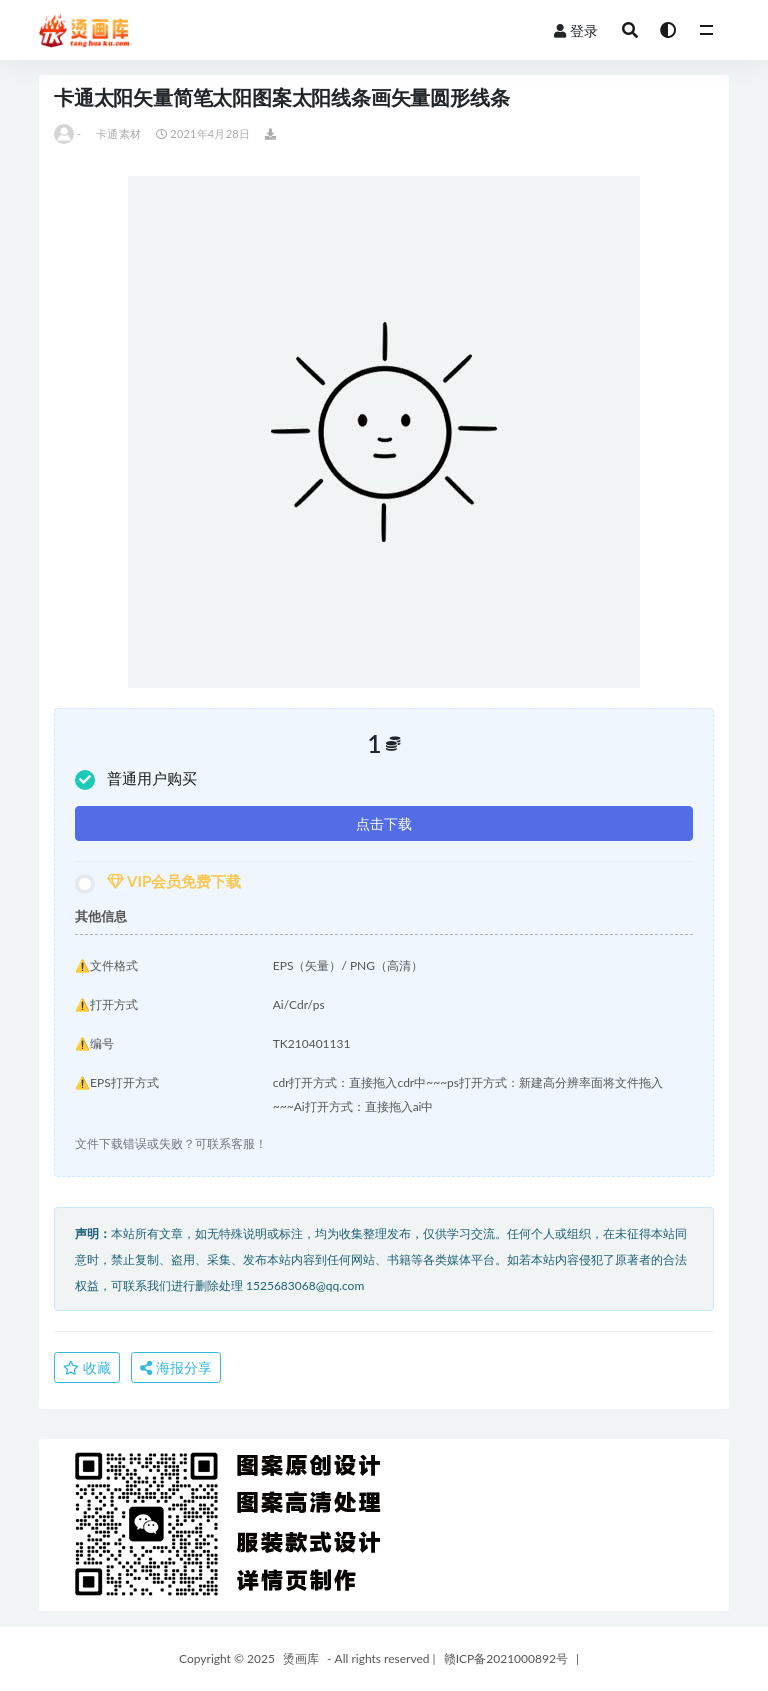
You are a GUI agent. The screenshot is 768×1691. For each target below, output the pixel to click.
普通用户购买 (136, 779)
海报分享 (176, 1367)
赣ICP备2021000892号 (506, 1658)
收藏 (87, 1367)
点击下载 (384, 823)
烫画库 (301, 1658)
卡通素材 (118, 133)
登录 (576, 30)
